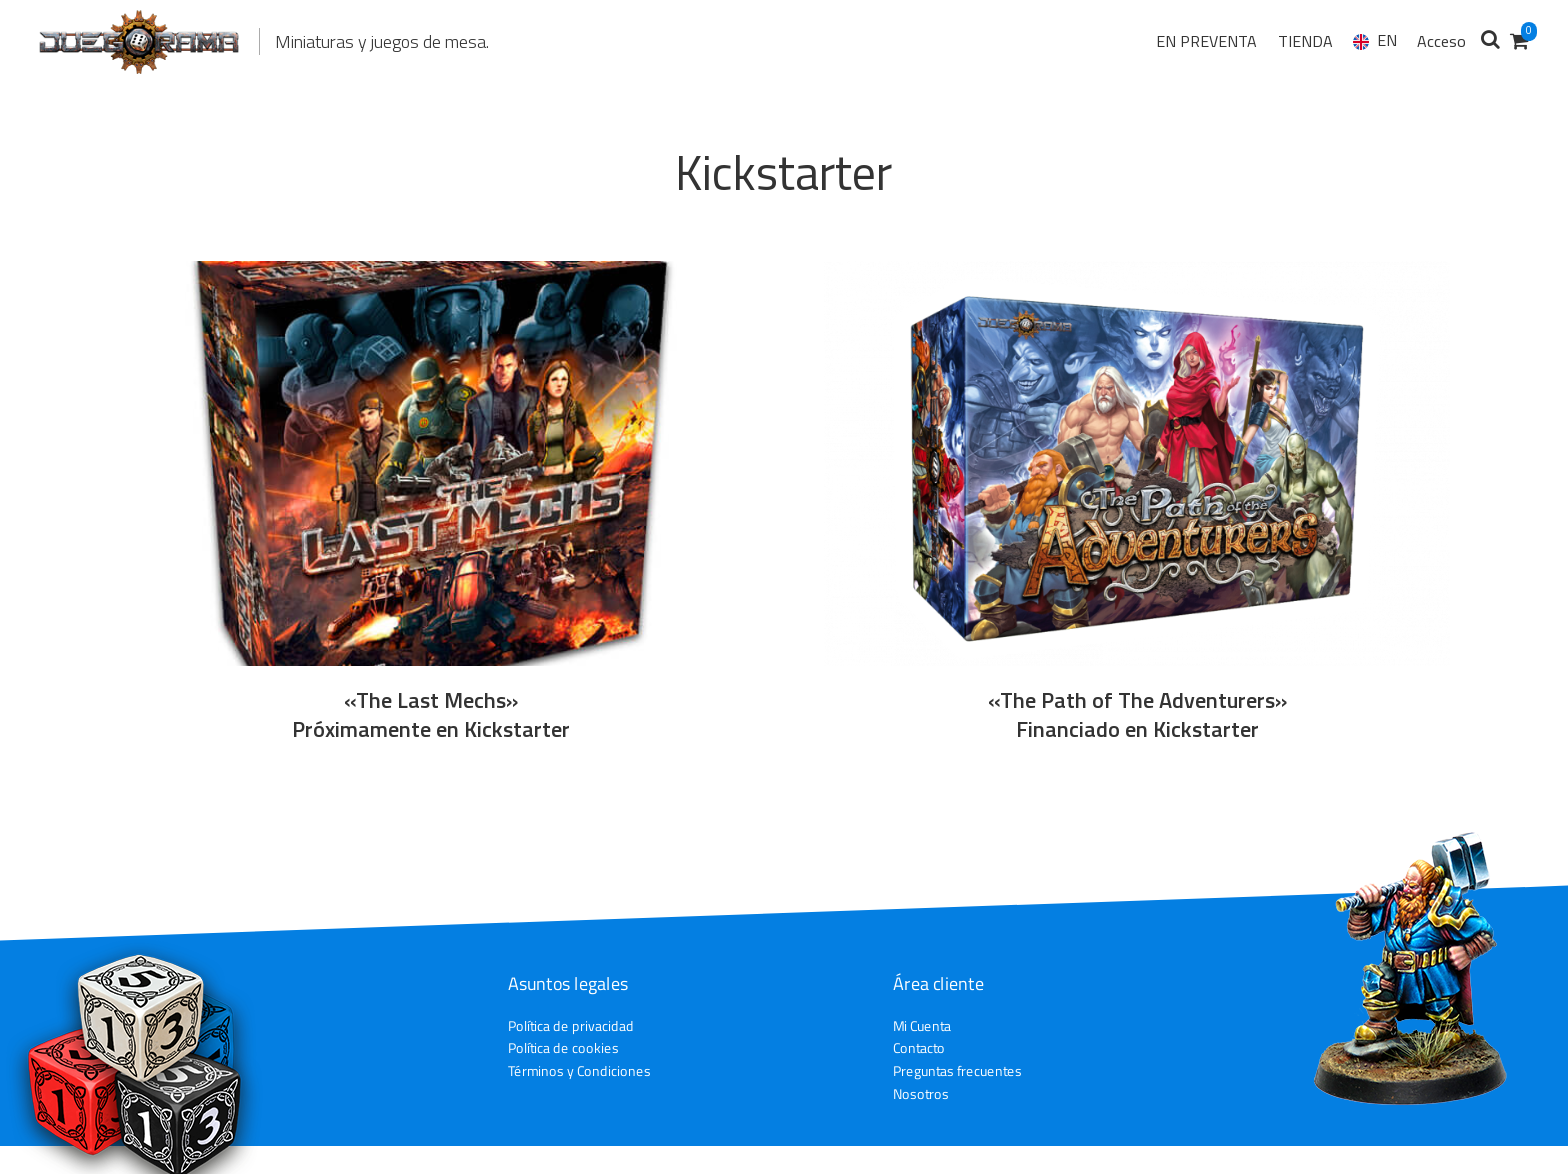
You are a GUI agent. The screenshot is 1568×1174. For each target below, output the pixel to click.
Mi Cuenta (922, 1025)
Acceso (1441, 41)
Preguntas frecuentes (957, 1070)
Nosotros (921, 1093)
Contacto (919, 1048)
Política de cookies (563, 1047)
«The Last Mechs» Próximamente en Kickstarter (431, 714)
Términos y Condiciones (579, 1070)
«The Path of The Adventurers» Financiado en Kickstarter (1137, 714)
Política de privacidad (571, 1024)
